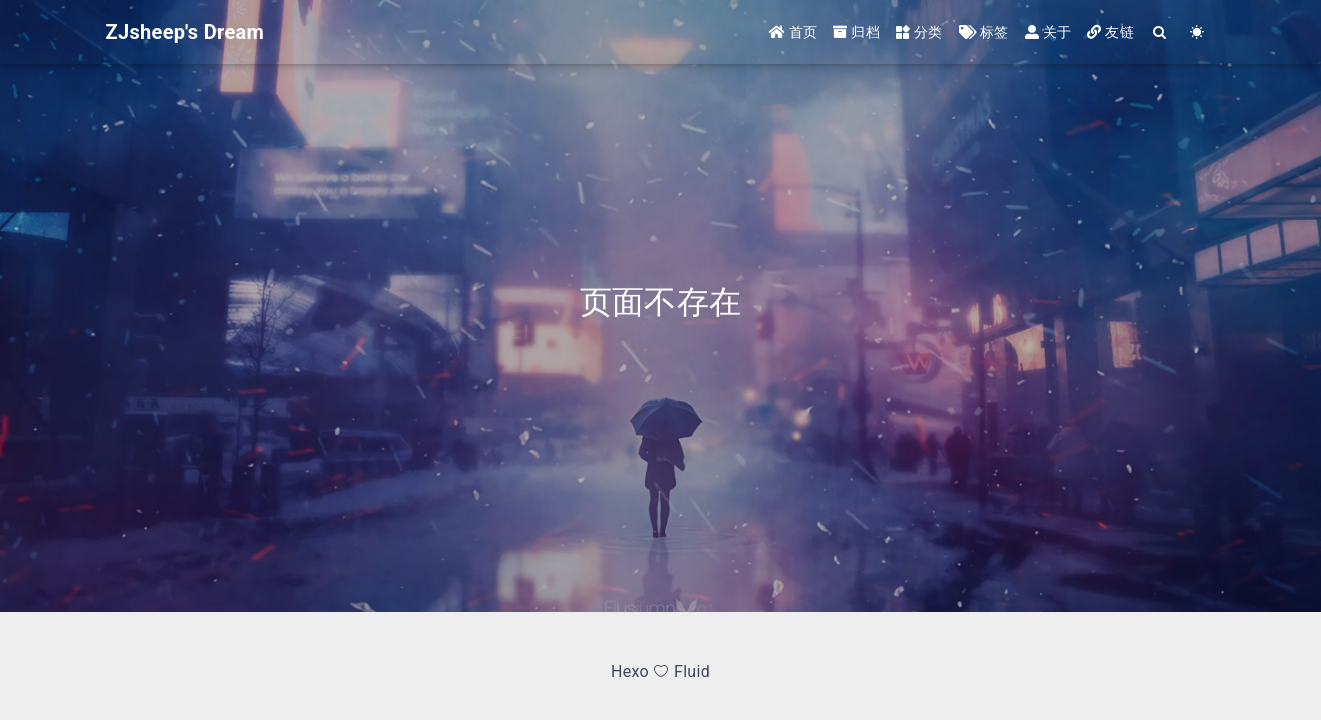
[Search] (1160, 32)
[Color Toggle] (1197, 32)
